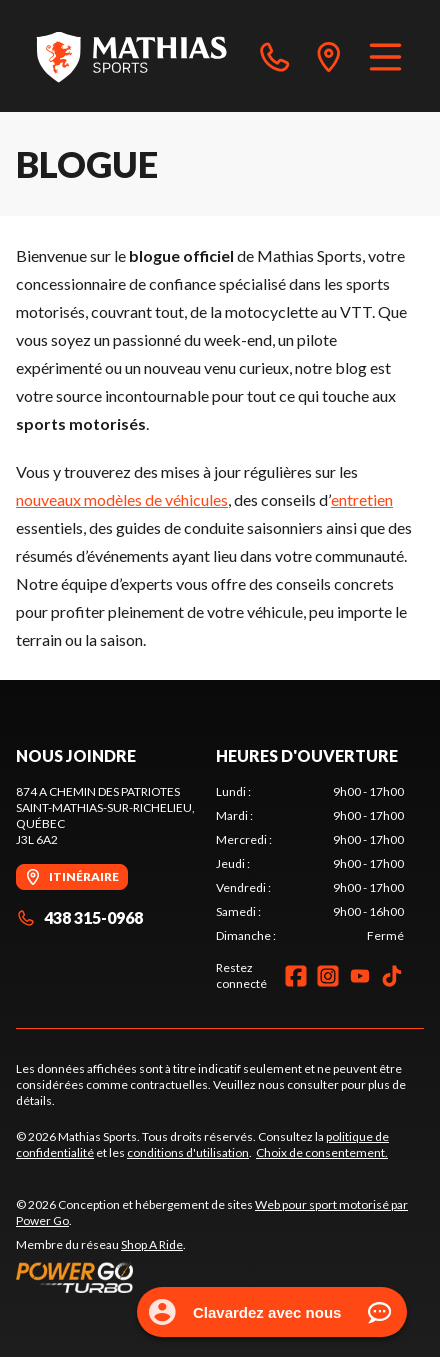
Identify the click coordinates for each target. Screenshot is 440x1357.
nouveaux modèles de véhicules (122, 499)
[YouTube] (360, 976)
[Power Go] (220, 1277)
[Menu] (385, 56)
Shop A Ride (152, 1244)
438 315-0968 (79, 917)
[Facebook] (296, 976)
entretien (362, 499)
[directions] (329, 56)
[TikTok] (392, 976)
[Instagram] (328, 976)
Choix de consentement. (322, 1152)
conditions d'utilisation (188, 1152)
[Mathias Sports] (131, 56)
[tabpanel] (310, 864)
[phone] (275, 56)
